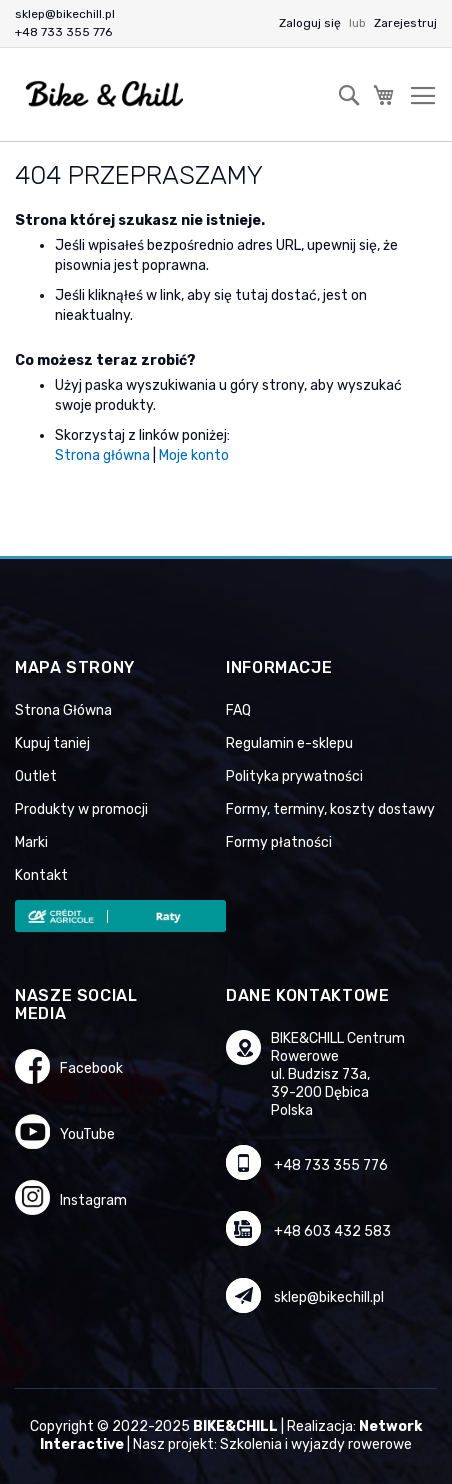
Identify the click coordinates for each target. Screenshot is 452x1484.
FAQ (238, 710)
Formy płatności (279, 842)
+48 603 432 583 (332, 1231)
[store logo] (105, 94)
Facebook (91, 1068)
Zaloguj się (311, 23)
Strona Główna (63, 710)
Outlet (36, 776)
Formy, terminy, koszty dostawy (330, 809)
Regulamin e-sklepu (289, 743)
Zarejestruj (405, 23)
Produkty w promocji (81, 809)
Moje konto (194, 455)
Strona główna (102, 455)
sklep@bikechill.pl (65, 14)
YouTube (87, 1134)
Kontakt (41, 875)
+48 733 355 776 (63, 32)
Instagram (93, 1200)
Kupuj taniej (52, 743)
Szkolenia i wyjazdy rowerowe (316, 1444)
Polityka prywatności (294, 776)
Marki (31, 842)
